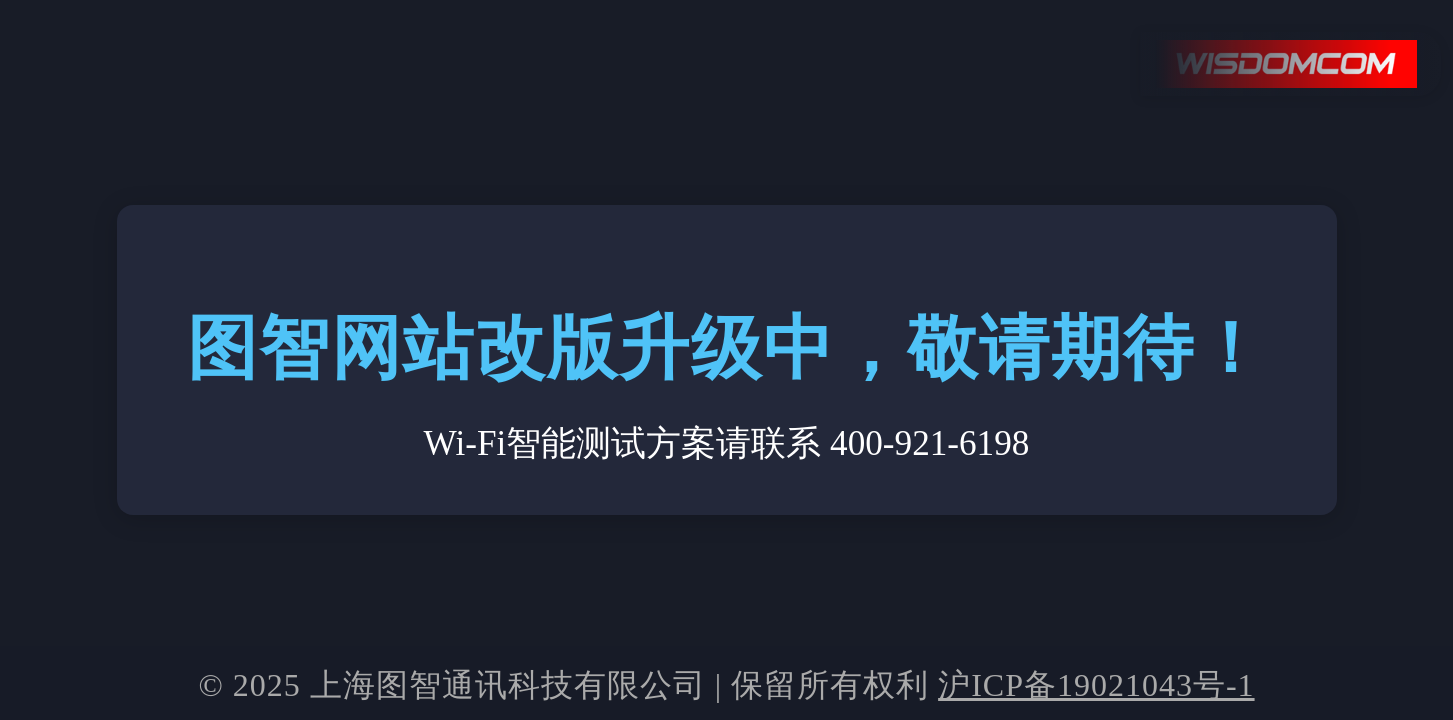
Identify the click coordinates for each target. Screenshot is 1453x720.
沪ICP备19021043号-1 (1096, 685)
